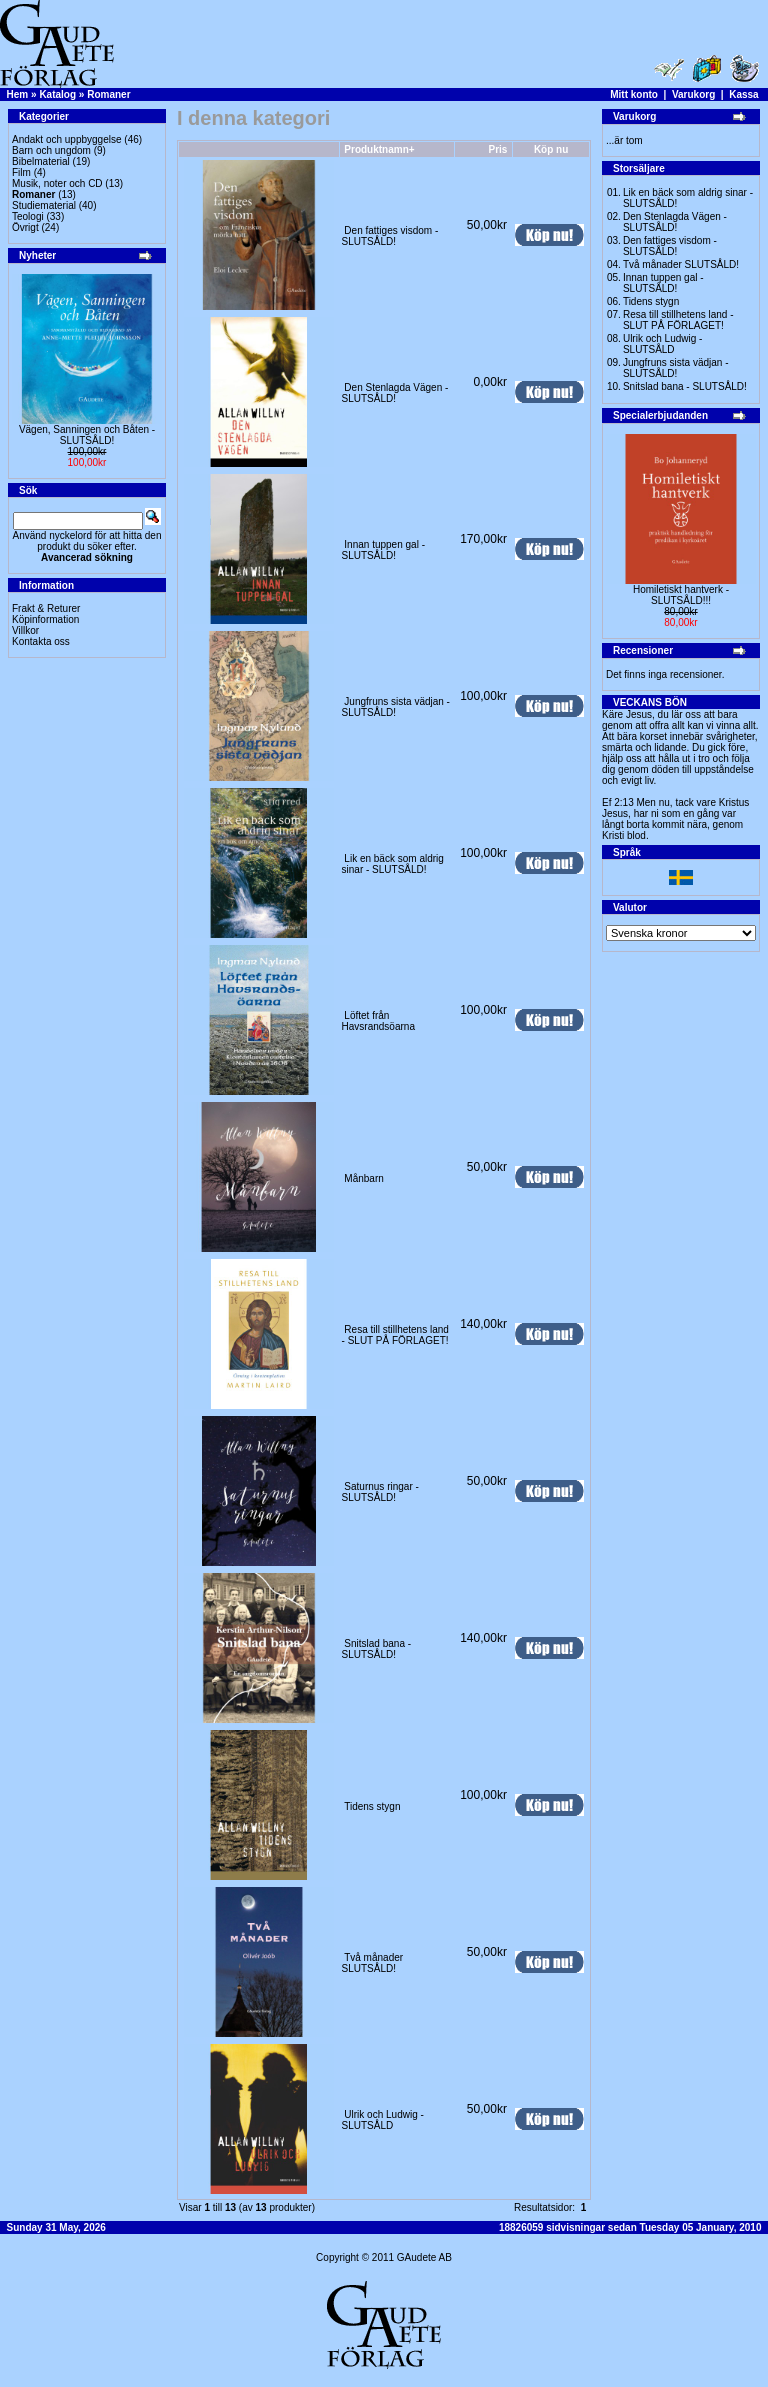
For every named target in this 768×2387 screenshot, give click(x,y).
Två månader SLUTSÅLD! (373, 1963)
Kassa (743, 94)
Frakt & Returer (46, 608)
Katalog (57, 94)
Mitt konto (634, 94)
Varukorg (693, 94)
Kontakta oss (41, 641)
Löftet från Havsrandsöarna (378, 1021)
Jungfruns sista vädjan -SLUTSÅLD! (396, 707)
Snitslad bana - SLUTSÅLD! (377, 1649)
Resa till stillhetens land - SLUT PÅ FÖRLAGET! (395, 1335)
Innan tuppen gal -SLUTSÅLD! (383, 550)
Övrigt (25, 227)
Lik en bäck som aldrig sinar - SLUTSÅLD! (393, 864)
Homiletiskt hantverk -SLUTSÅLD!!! (681, 595)
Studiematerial (44, 205)
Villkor (25, 630)
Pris (498, 149)
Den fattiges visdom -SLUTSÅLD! (390, 236)
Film (21, 172)
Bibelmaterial (41, 161)
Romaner (108, 94)
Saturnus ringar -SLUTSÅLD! (380, 1492)
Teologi (28, 216)
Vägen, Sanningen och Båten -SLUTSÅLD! (87, 435)
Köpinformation (45, 619)
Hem (18, 94)
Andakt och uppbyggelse (67, 139)
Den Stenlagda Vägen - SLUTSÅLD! (395, 393)
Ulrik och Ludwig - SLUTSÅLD (383, 2120)
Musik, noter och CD (57, 183)
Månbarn (363, 1178)
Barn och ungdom (51, 150)
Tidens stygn (372, 1806)
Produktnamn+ (379, 149)
